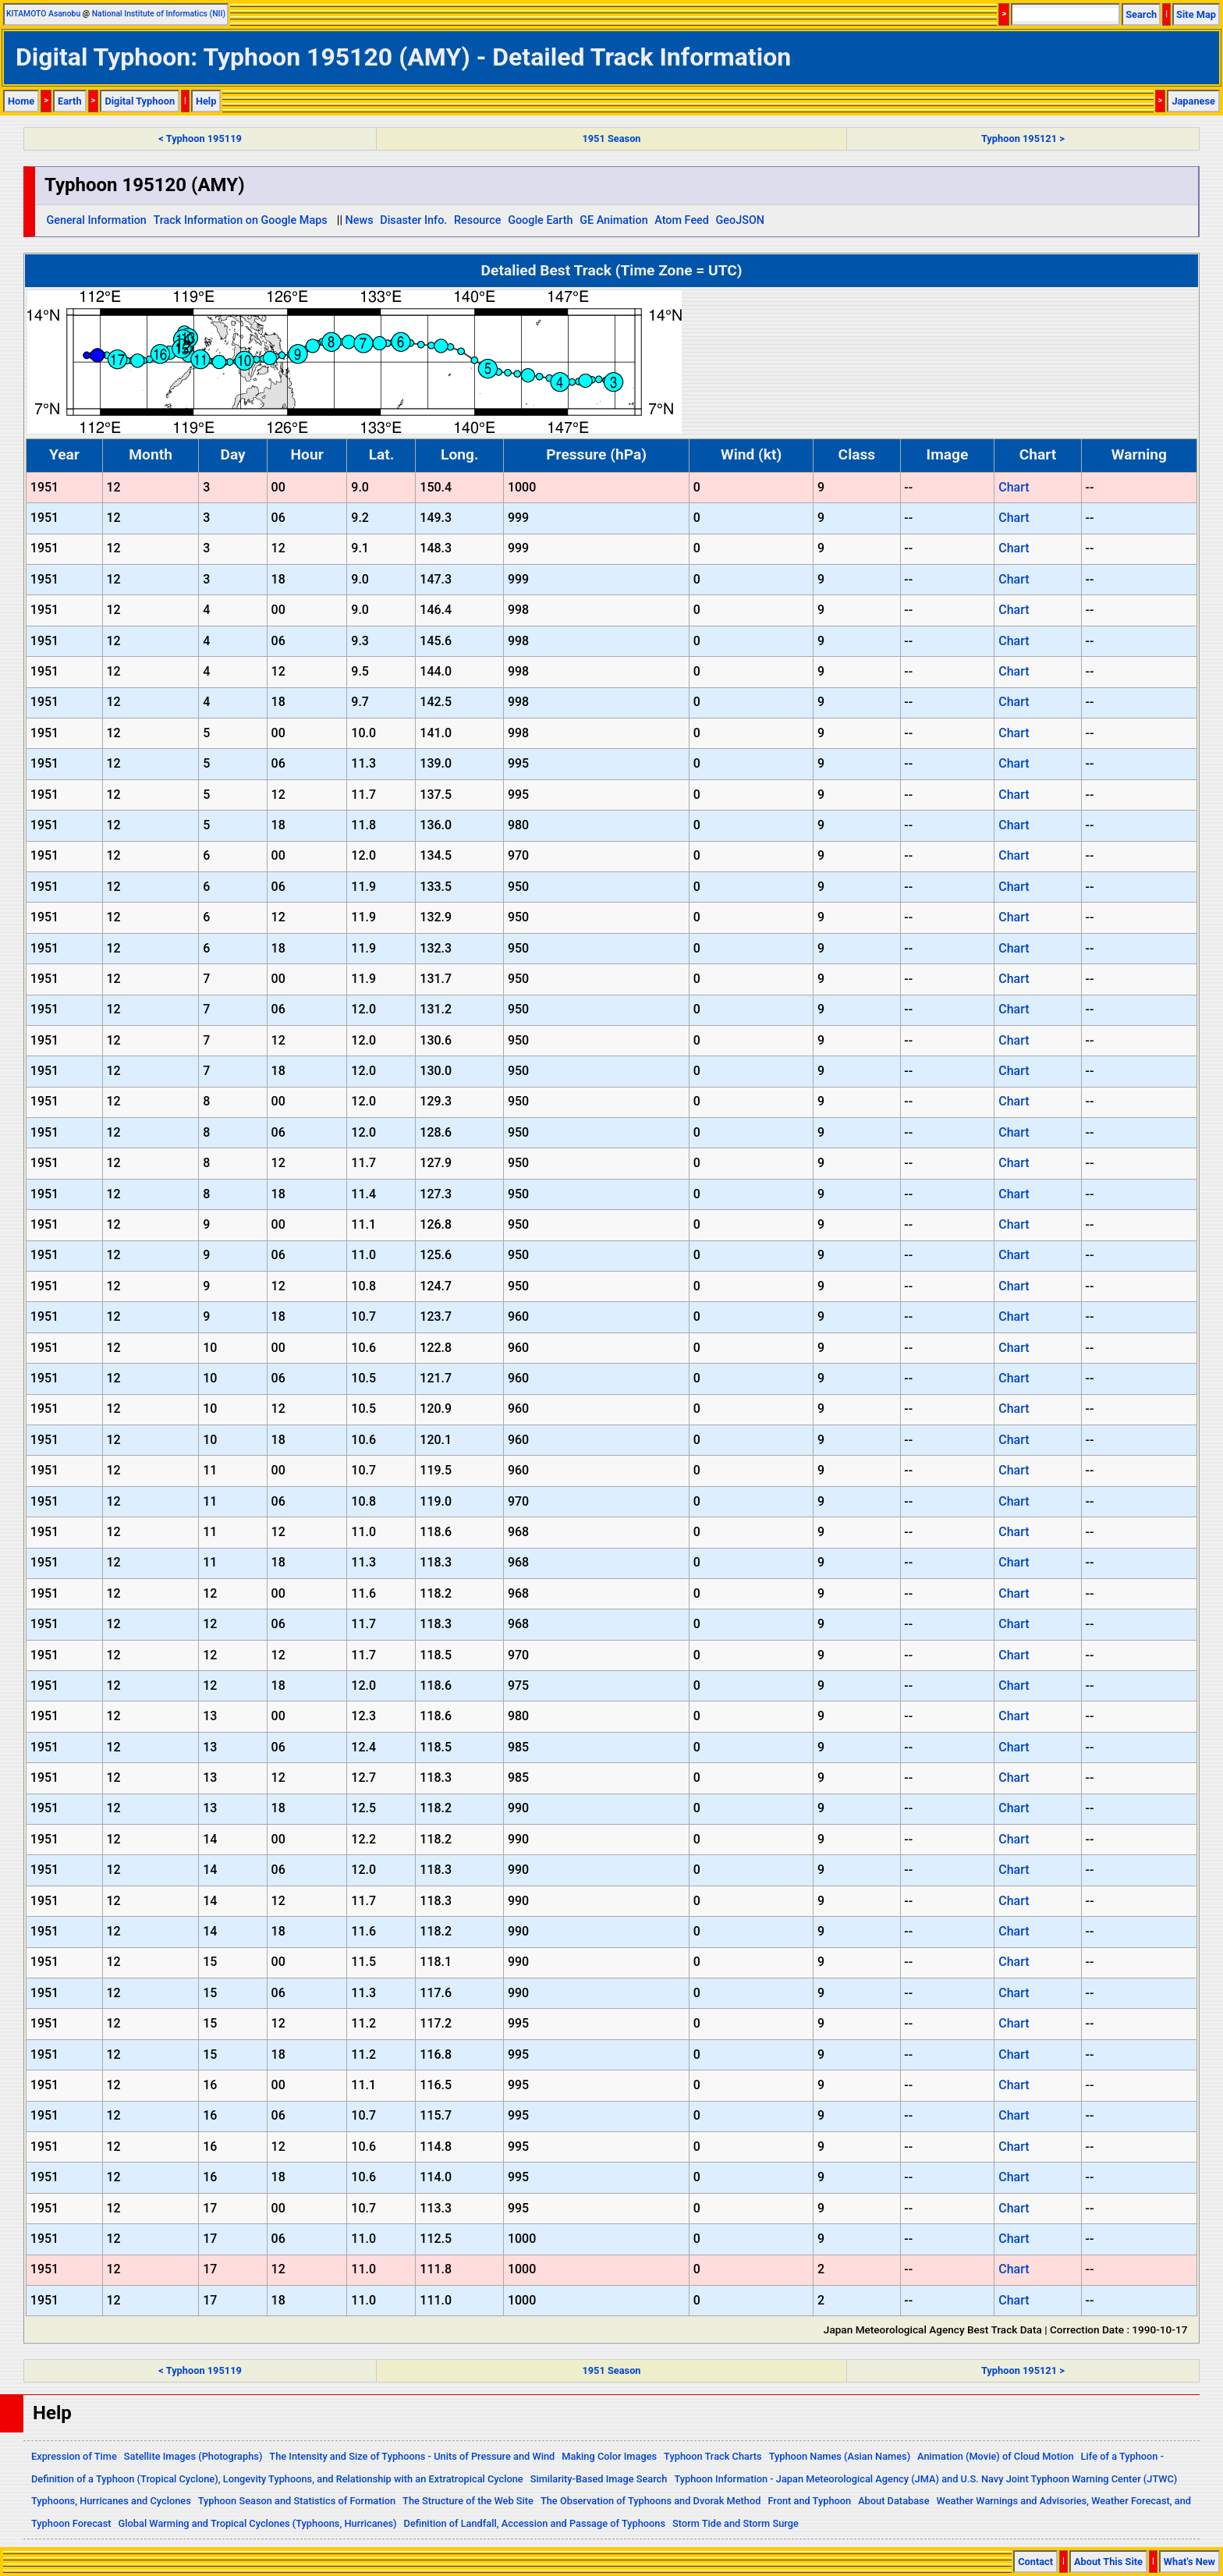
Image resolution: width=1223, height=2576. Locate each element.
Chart (1013, 487)
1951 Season (611, 138)
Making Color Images (609, 2456)
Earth (70, 101)
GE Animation (614, 220)
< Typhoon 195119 (199, 138)
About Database (893, 2501)
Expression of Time (74, 2456)
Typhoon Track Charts (713, 2456)
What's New (1189, 2561)
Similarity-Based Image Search (599, 2479)
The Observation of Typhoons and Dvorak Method (650, 2501)
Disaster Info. (413, 220)
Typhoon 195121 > (1023, 138)
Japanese (1193, 101)
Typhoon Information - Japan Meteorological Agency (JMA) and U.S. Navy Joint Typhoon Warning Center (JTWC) (925, 2479)
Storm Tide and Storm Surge (735, 2523)
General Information (96, 220)
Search (1141, 14)
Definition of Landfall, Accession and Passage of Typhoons (535, 2523)
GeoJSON (740, 220)
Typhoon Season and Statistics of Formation (296, 2501)
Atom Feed (681, 220)
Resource (478, 220)
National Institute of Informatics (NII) (158, 14)
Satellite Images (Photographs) (193, 2456)
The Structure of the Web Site (468, 2501)
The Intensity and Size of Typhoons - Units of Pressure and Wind (412, 2456)
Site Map (1196, 14)
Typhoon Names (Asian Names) (839, 2456)
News (360, 220)
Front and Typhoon (809, 2501)
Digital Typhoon (140, 101)
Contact (1035, 2561)
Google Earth (540, 220)
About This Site (1108, 2561)
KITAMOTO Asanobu (43, 14)
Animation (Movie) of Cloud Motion (995, 2456)
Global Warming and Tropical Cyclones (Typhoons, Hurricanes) (258, 2523)
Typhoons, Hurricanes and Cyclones (111, 2501)
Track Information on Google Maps (240, 220)
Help (206, 101)
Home (21, 101)
